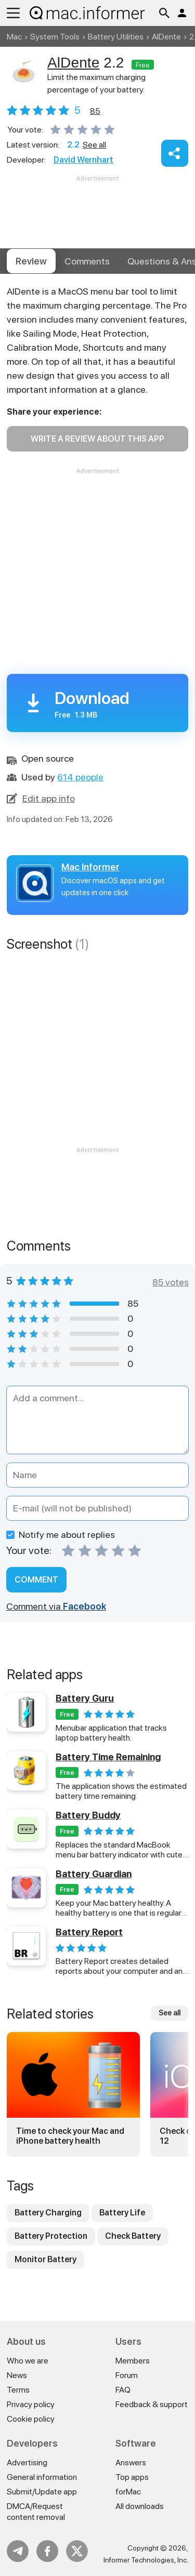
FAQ (123, 2390)
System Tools (55, 37)
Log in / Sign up (182, 13)
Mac (14, 37)
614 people (80, 777)
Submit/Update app (42, 2492)
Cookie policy (31, 2419)
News (17, 2375)
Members (132, 2361)
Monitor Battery (45, 2259)
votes (95, 111)
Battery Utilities (116, 37)
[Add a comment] (97, 1420)
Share (174, 153)
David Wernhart (83, 160)
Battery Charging (48, 2213)
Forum (126, 2375)
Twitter (77, 2551)
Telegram (18, 2551)
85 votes (170, 1282)
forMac (128, 2492)
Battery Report (89, 1932)
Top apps (132, 2477)
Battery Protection (51, 2236)
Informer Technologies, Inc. (145, 2560)
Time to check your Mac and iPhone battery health (70, 2136)
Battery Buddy (88, 1815)
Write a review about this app (97, 439)
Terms (18, 2390)
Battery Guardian (94, 1873)
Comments (87, 261)
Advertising (27, 2462)
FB (47, 2551)
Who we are (27, 2361)
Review (31, 261)
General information (42, 2477)
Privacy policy (31, 2404)
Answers (130, 2462)
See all (94, 145)
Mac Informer (90, 866)
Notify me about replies (60, 1534)
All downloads (139, 2506)
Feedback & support (151, 2404)
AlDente (166, 37)
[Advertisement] (97, 214)
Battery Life (122, 2213)
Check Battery (133, 2236)
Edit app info (48, 798)
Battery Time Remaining (108, 1756)
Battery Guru (85, 1698)
